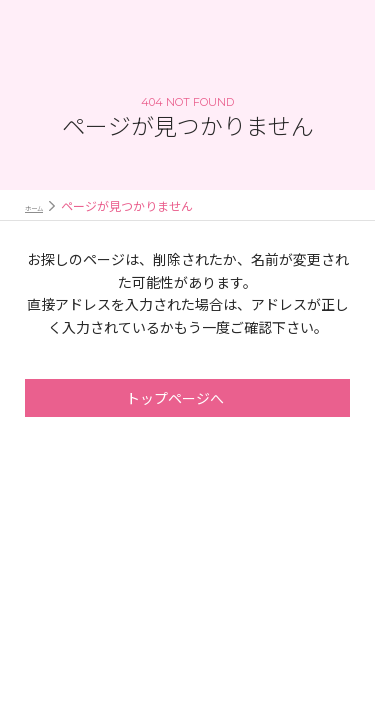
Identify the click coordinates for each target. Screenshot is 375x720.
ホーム (43, 205)
